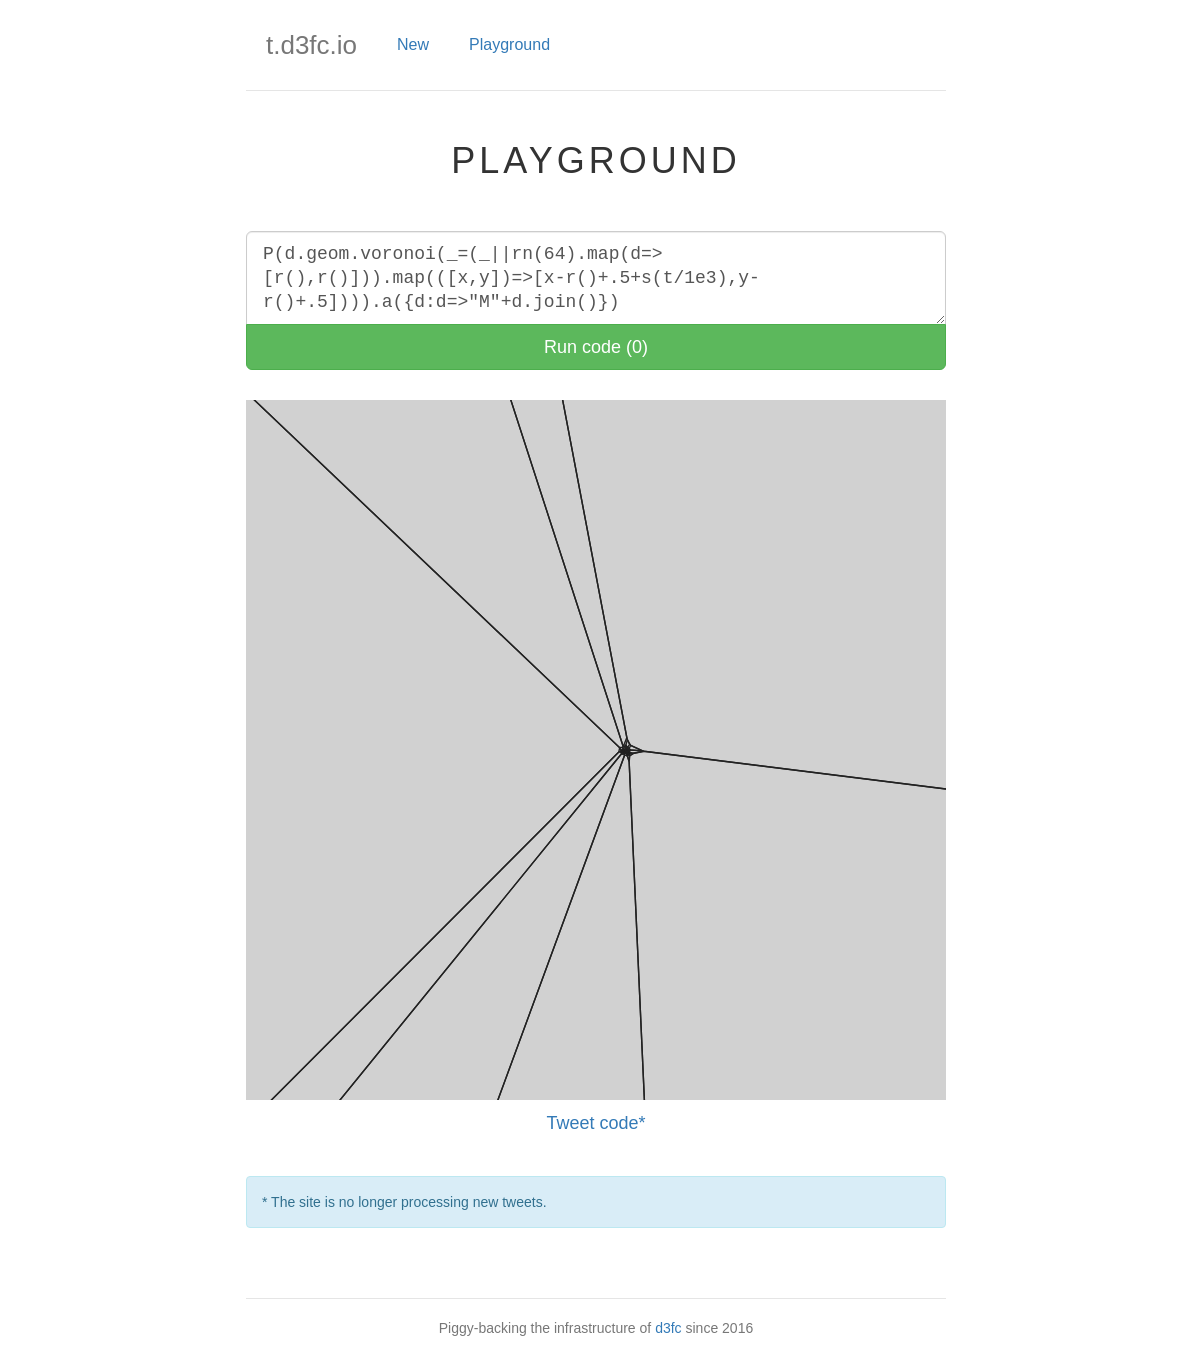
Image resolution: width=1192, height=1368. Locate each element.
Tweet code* (595, 1123)
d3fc (668, 1328)
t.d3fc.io (311, 45)
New (413, 44)
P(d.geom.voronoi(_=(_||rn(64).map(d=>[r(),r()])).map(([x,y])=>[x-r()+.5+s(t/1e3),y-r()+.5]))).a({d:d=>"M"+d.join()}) (596, 278)
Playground (509, 44)
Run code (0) (596, 347)
